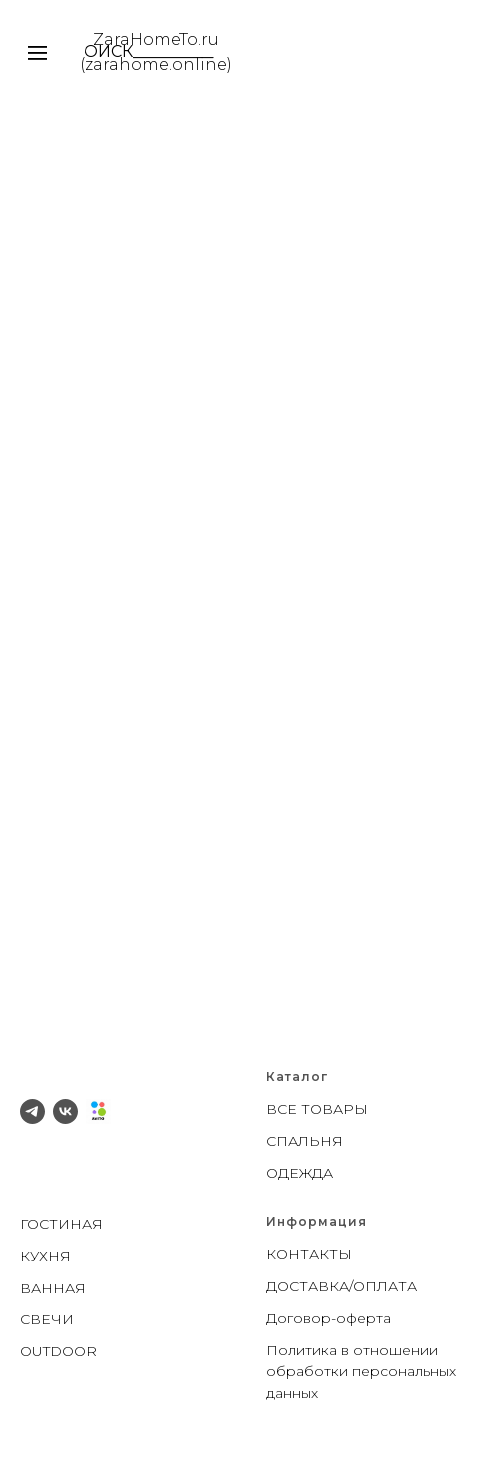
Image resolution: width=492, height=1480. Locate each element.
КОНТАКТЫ (309, 1254)
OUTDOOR (58, 1351)
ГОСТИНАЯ (61, 1224)
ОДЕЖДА (299, 1173)
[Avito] (98, 1111)
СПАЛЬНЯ (304, 1141)
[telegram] (32, 1111)
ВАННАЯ (53, 1288)
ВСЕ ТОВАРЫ (317, 1109)
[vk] (65, 1111)
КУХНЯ (45, 1256)
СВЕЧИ (47, 1319)
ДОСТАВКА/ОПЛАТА (341, 1286)
